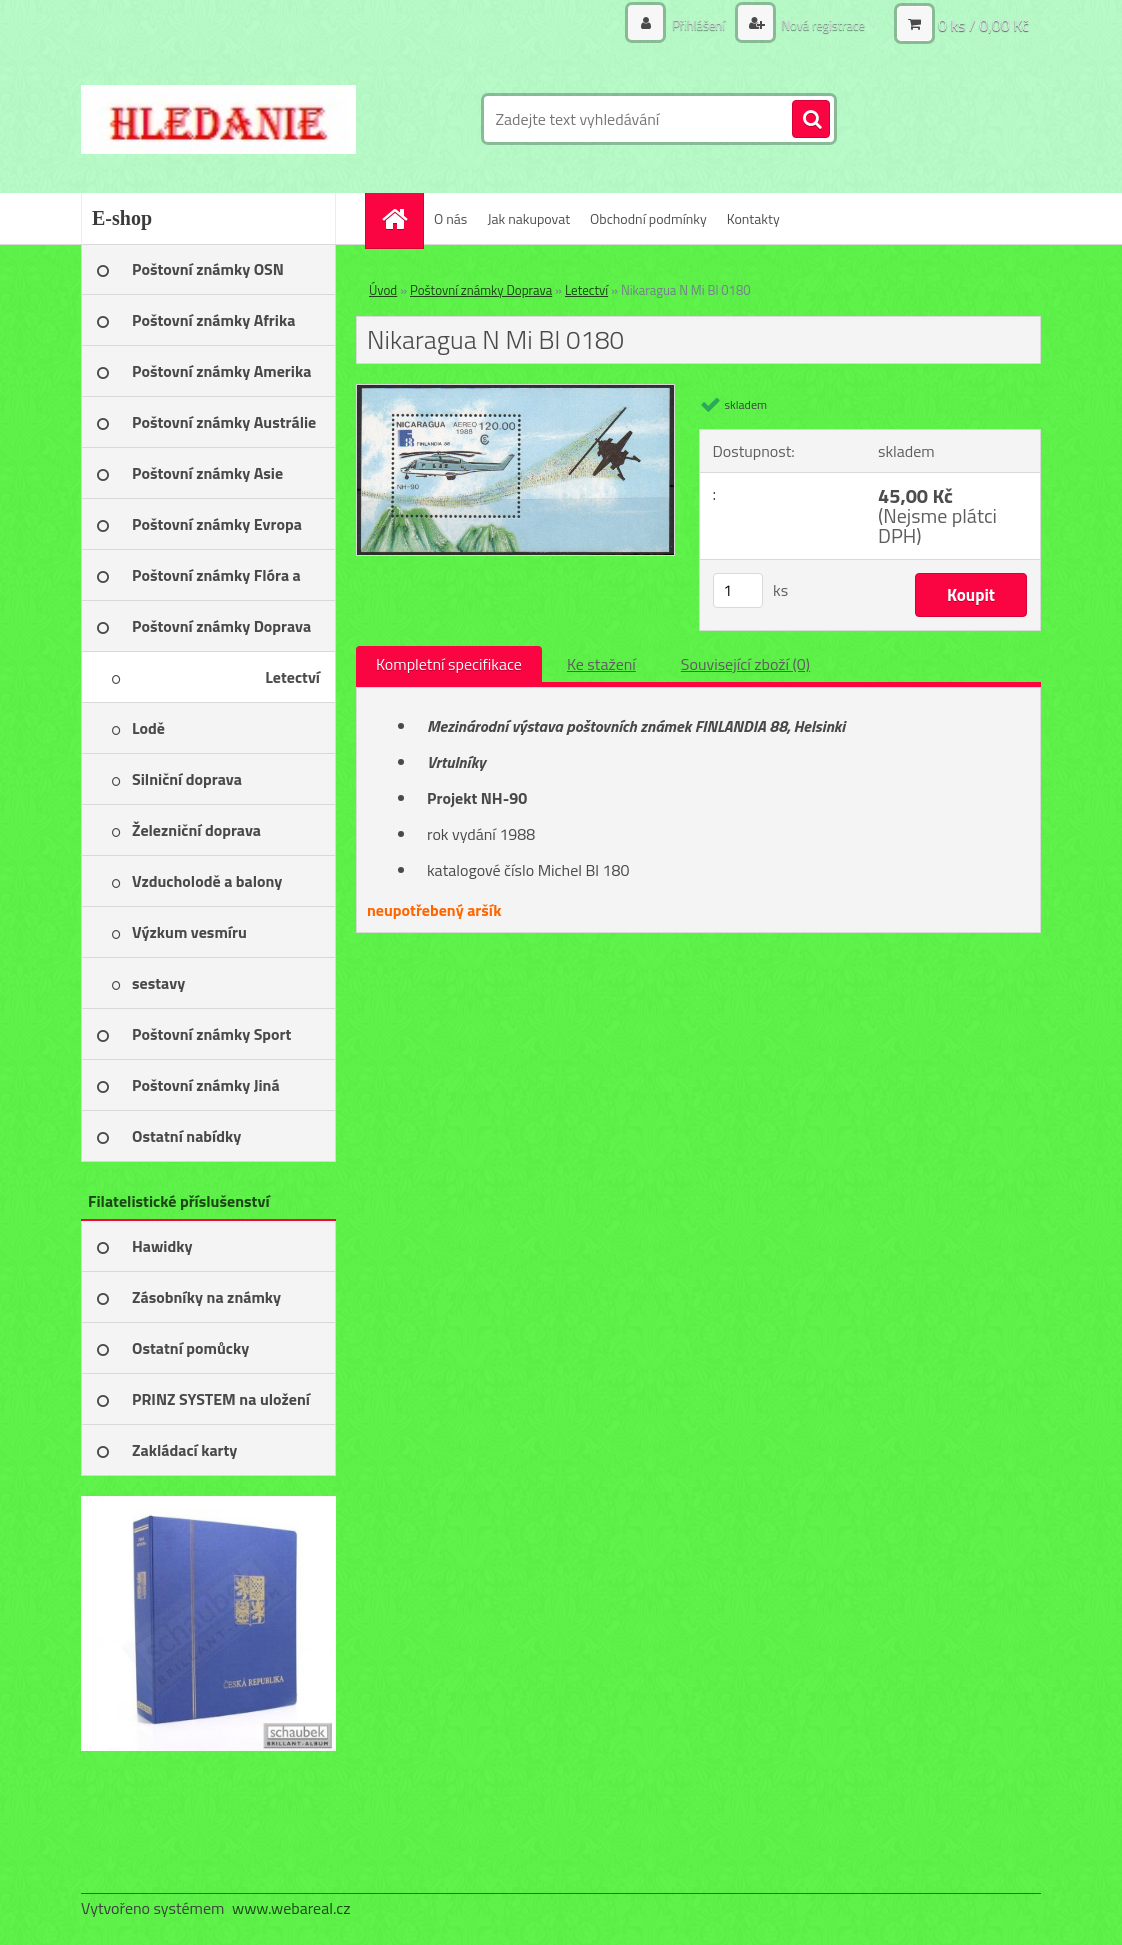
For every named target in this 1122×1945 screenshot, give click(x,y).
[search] (811, 120)
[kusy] (738, 590)
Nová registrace (818, 24)
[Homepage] (401, 218)
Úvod (383, 290)
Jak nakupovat (528, 218)
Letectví (586, 290)
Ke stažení (601, 664)
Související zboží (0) (745, 664)
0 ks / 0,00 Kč (983, 25)
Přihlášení (688, 24)
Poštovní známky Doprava (481, 290)
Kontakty (753, 218)
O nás (450, 218)
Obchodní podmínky (648, 218)
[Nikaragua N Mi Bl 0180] (515, 393)
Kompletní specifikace (449, 664)
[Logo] (218, 119)
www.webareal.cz (291, 1908)
